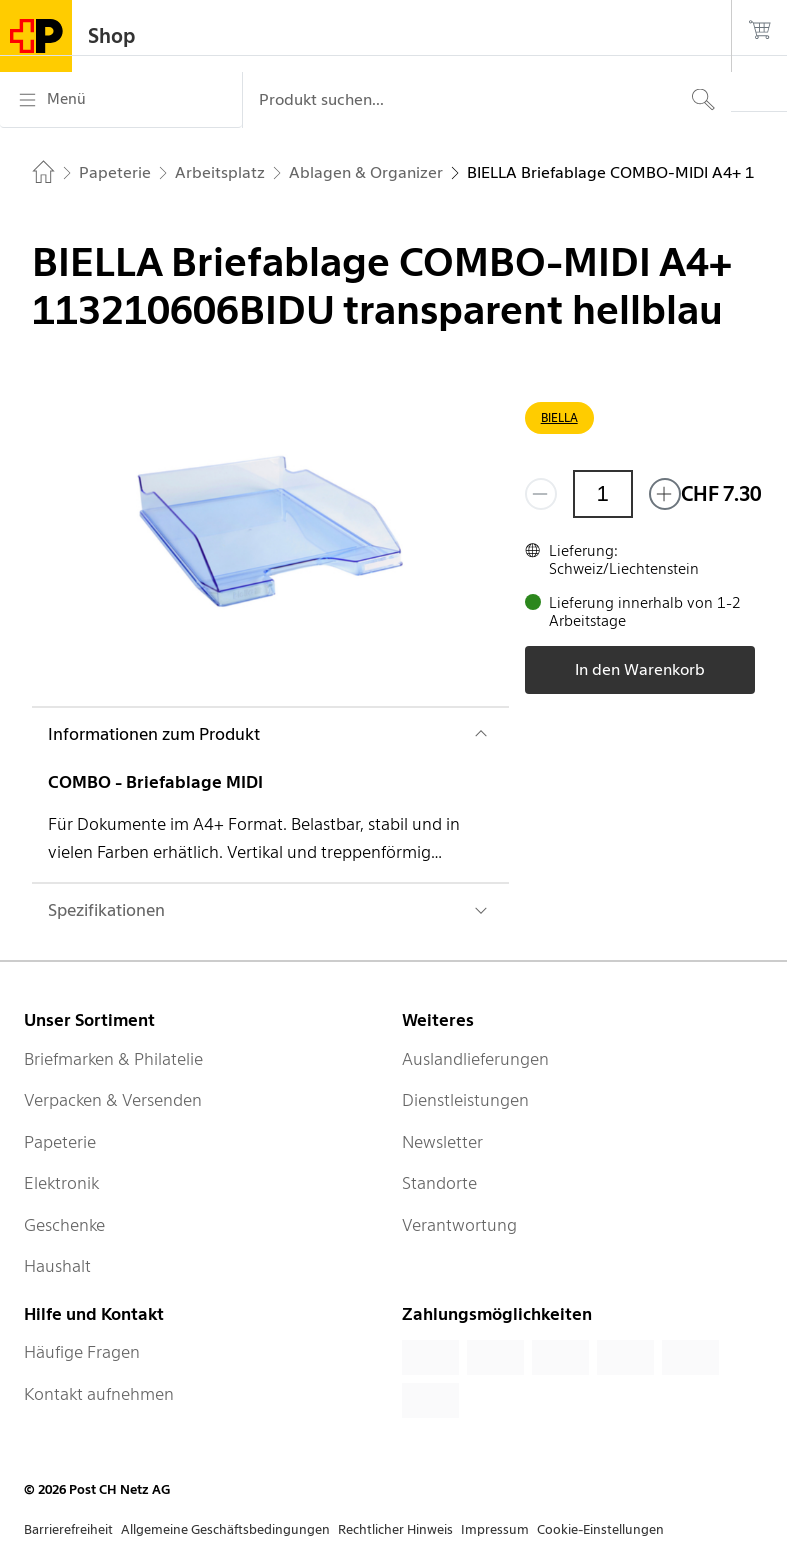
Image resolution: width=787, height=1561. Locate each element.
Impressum (495, 1529)
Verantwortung (459, 1225)
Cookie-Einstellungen (600, 1529)
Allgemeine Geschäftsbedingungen (225, 1529)
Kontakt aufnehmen (99, 1394)
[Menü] (121, 100)
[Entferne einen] (541, 494)
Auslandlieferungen (475, 1059)
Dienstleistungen (465, 1100)
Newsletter (442, 1142)
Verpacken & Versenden (113, 1100)
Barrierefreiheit (68, 1529)
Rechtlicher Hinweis (395, 1529)
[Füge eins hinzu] (665, 494)
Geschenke (64, 1225)
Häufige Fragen (82, 1352)
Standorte (439, 1183)
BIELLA (559, 417)
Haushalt (57, 1266)
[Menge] (603, 494)
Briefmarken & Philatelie (113, 1059)
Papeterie (60, 1142)
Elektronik (61, 1183)
